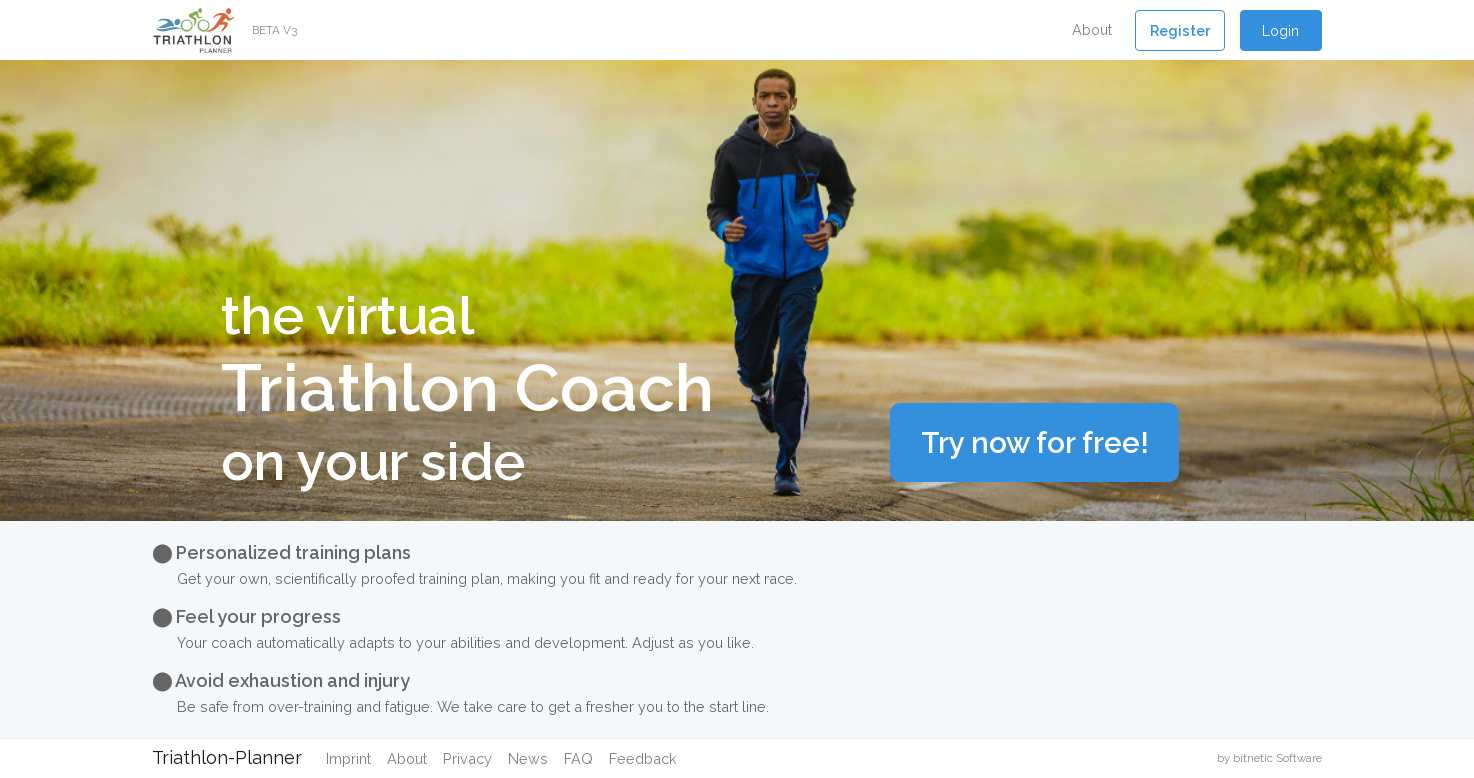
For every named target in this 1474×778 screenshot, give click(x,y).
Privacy (467, 758)
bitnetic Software (1277, 758)
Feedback (643, 758)
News (528, 758)
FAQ (578, 758)
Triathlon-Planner (227, 757)
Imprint (348, 758)
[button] (1180, 30)
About (1092, 29)
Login (1280, 30)
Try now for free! (1035, 442)
